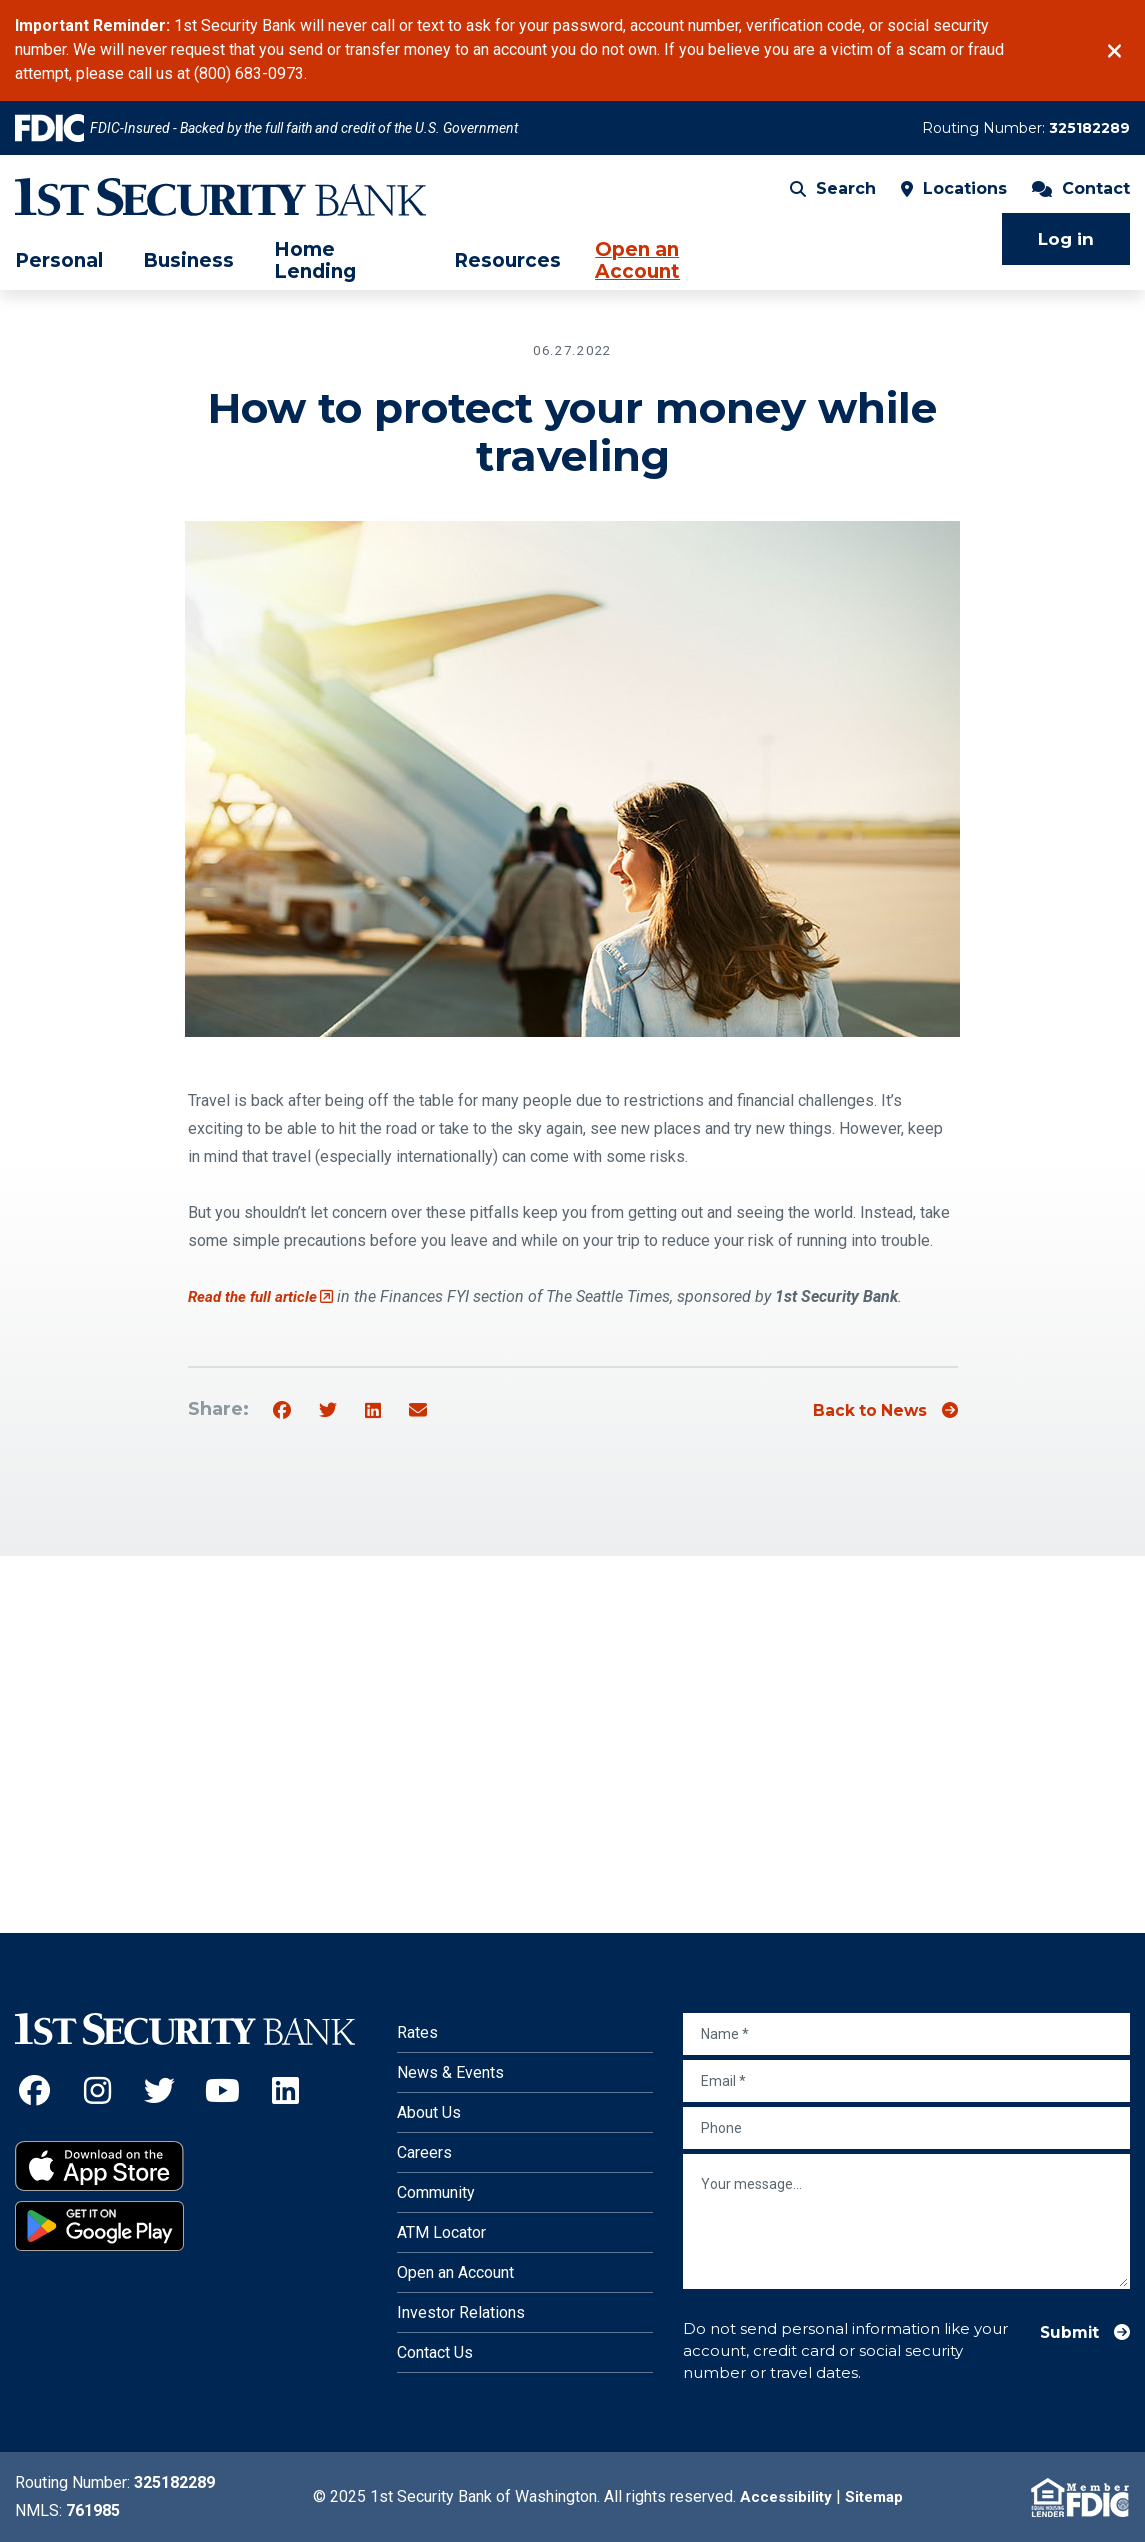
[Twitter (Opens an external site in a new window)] (160, 2090)
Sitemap (876, 2496)
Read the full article (264, 1296)
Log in (1066, 246)
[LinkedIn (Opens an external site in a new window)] (285, 2090)
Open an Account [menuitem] (637, 268)
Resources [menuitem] (507, 269)
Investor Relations (461, 2312)
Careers (424, 2152)
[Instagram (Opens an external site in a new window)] (97, 2090)
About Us (429, 2112)
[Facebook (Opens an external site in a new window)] (34, 2090)
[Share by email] (418, 1411)
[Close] (1114, 51)
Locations (954, 195)
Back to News (862, 1410)
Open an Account (455, 2272)
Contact (1081, 195)
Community (436, 2192)
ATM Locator (441, 2232)
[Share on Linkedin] (373, 1411)
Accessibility (784, 2496)
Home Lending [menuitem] (315, 268)
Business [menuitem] (188, 269)
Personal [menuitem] (59, 269)
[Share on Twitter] (328, 1411)
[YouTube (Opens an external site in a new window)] (222, 2090)
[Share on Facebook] (282, 1411)
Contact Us (435, 2352)
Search (833, 195)
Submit (1065, 2332)
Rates (417, 2032)
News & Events (450, 2072)
